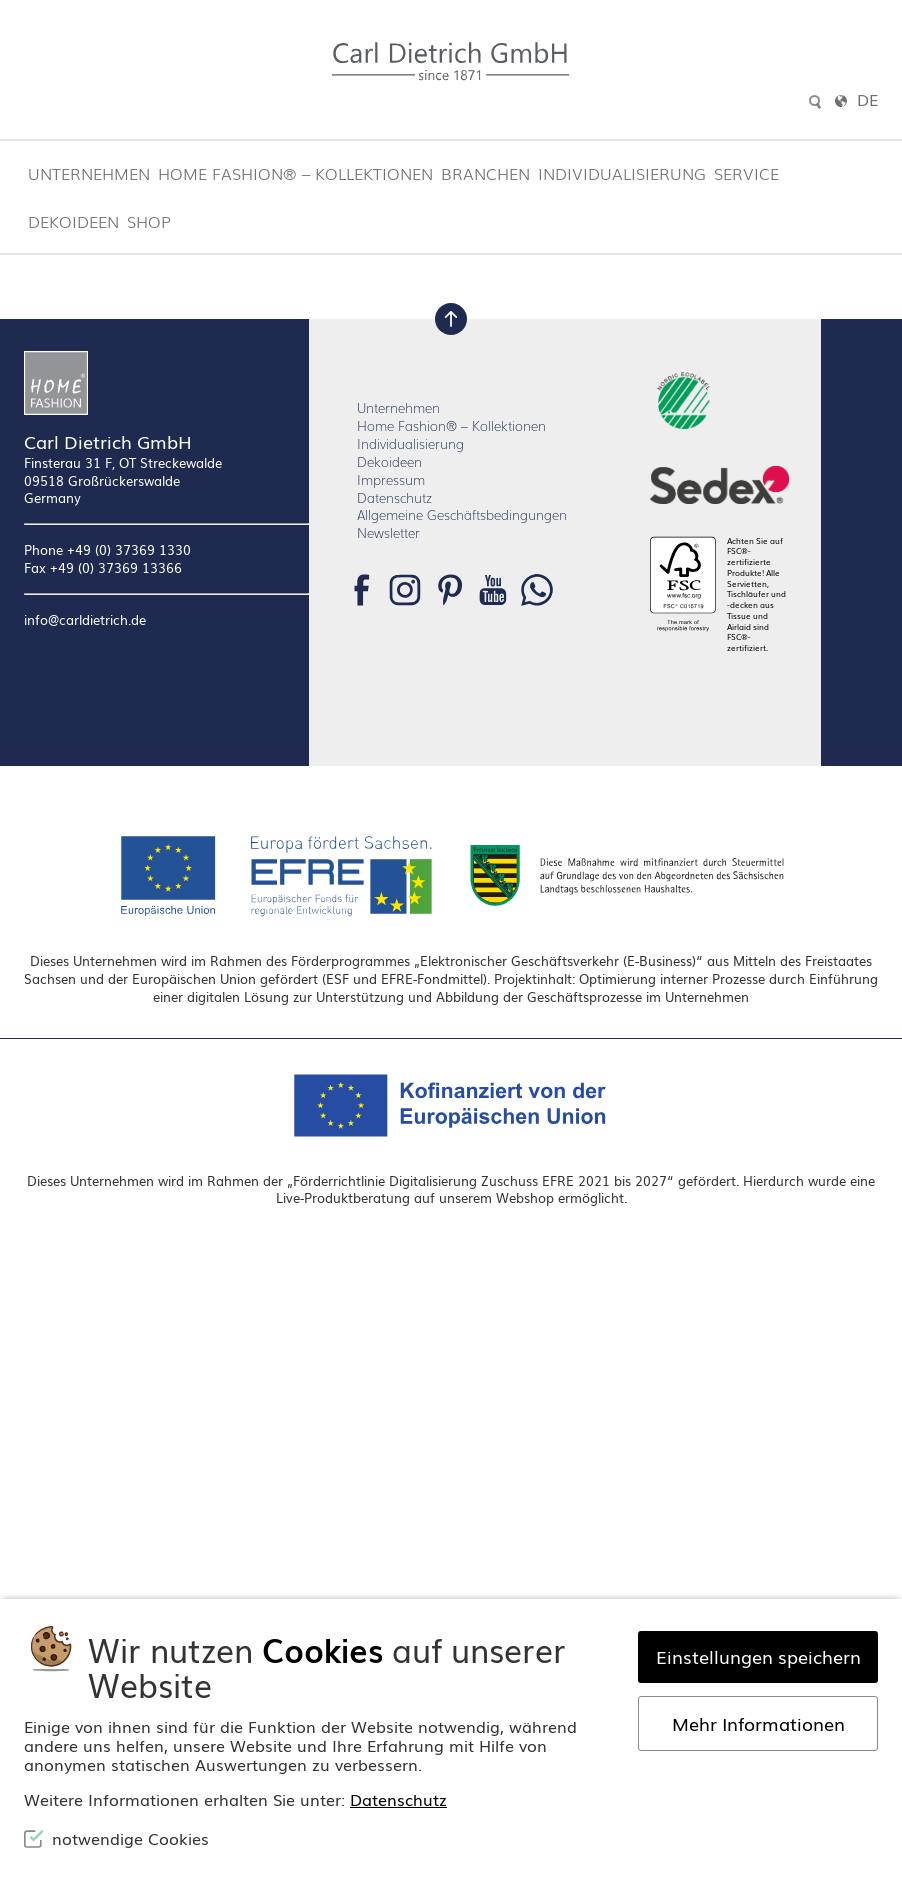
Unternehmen (89, 173)
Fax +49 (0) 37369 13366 (103, 861)
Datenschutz (394, 790)
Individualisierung (622, 173)
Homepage (768, 397)
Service (746, 173)
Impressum (391, 772)
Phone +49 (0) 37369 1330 (107, 843)
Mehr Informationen (758, 1723)
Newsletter (388, 826)
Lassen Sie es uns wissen (464, 375)
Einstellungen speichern (758, 1656)
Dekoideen (73, 221)
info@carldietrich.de (85, 914)
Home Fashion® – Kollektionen (295, 173)
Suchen (568, 522)
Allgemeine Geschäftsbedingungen (462, 808)
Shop (149, 221)
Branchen (485, 173)
